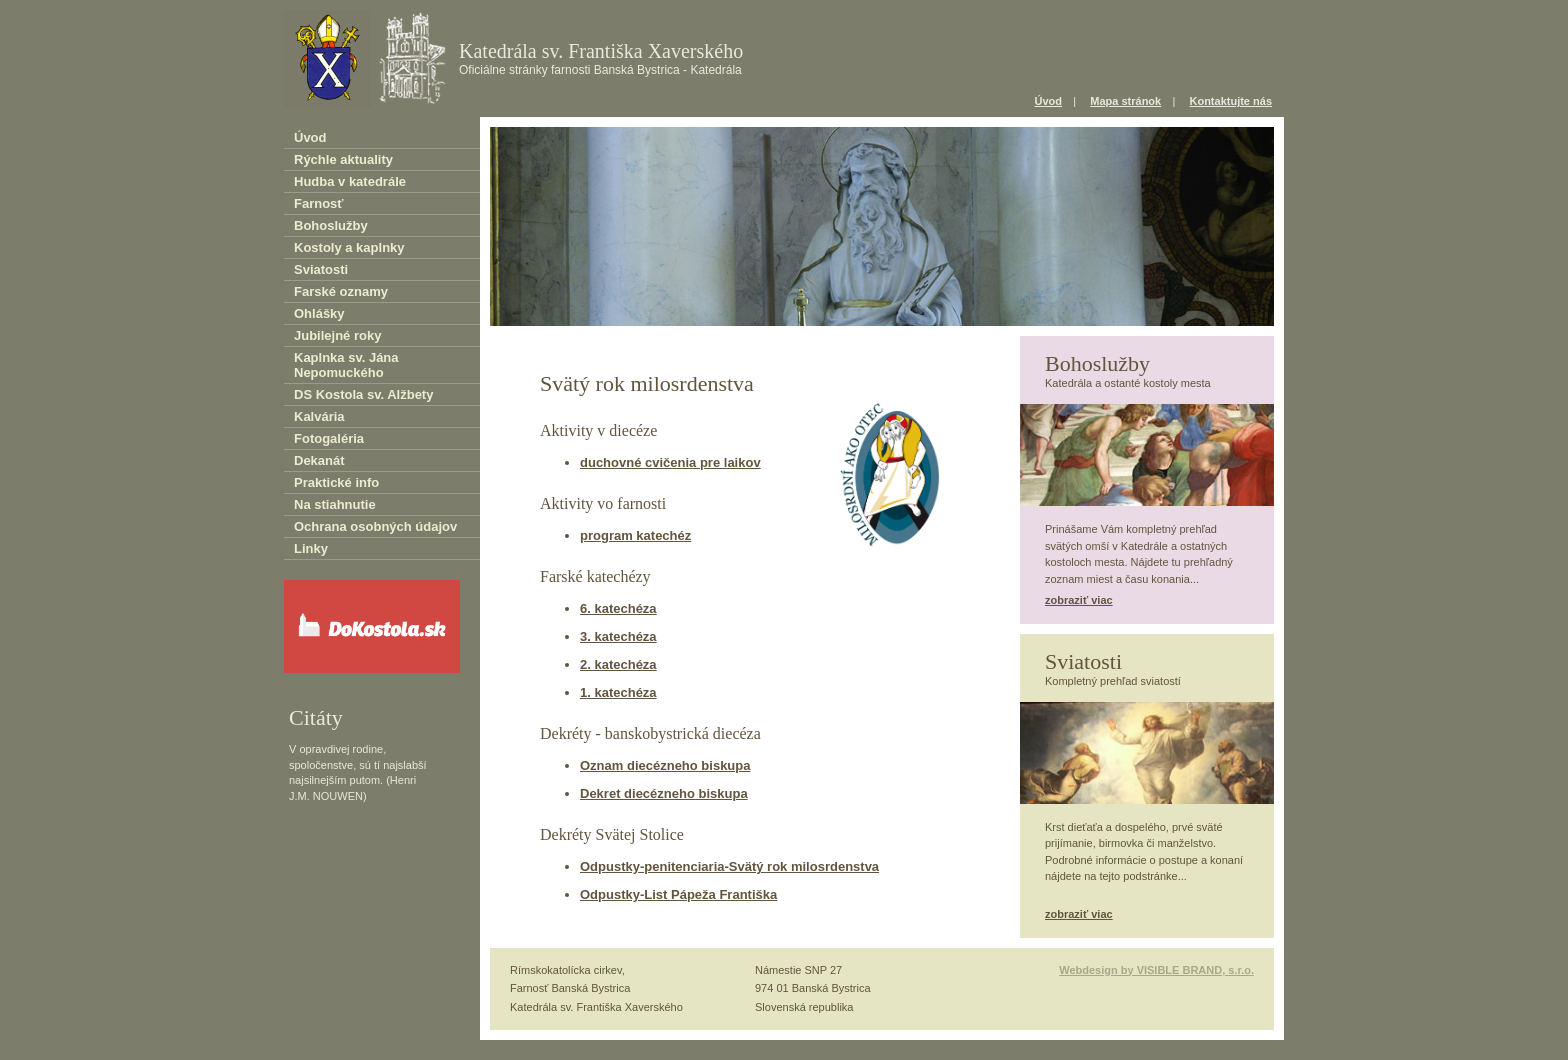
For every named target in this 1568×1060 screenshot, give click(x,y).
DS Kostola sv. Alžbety (363, 394)
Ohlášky (319, 313)
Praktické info (336, 482)
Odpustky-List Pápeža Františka (678, 894)
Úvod (1049, 101)
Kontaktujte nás (1230, 101)
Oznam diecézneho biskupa (665, 765)
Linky (311, 548)
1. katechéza (618, 692)
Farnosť (319, 203)
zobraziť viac (1079, 600)
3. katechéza (618, 636)
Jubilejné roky (337, 335)
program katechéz (635, 535)
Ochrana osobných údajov (375, 526)
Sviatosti (321, 269)
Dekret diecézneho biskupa (664, 793)
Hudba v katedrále (350, 181)
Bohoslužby (331, 225)
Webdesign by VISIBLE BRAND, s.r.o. (1156, 970)
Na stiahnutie (335, 504)
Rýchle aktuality (343, 159)
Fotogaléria (329, 438)
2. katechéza (618, 664)
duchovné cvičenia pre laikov (670, 462)
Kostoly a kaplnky (349, 247)
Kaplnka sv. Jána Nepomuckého (346, 365)
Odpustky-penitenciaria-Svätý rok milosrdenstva (729, 866)
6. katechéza (618, 608)
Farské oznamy (341, 291)
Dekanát (319, 460)
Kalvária (319, 416)
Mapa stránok (1125, 101)
